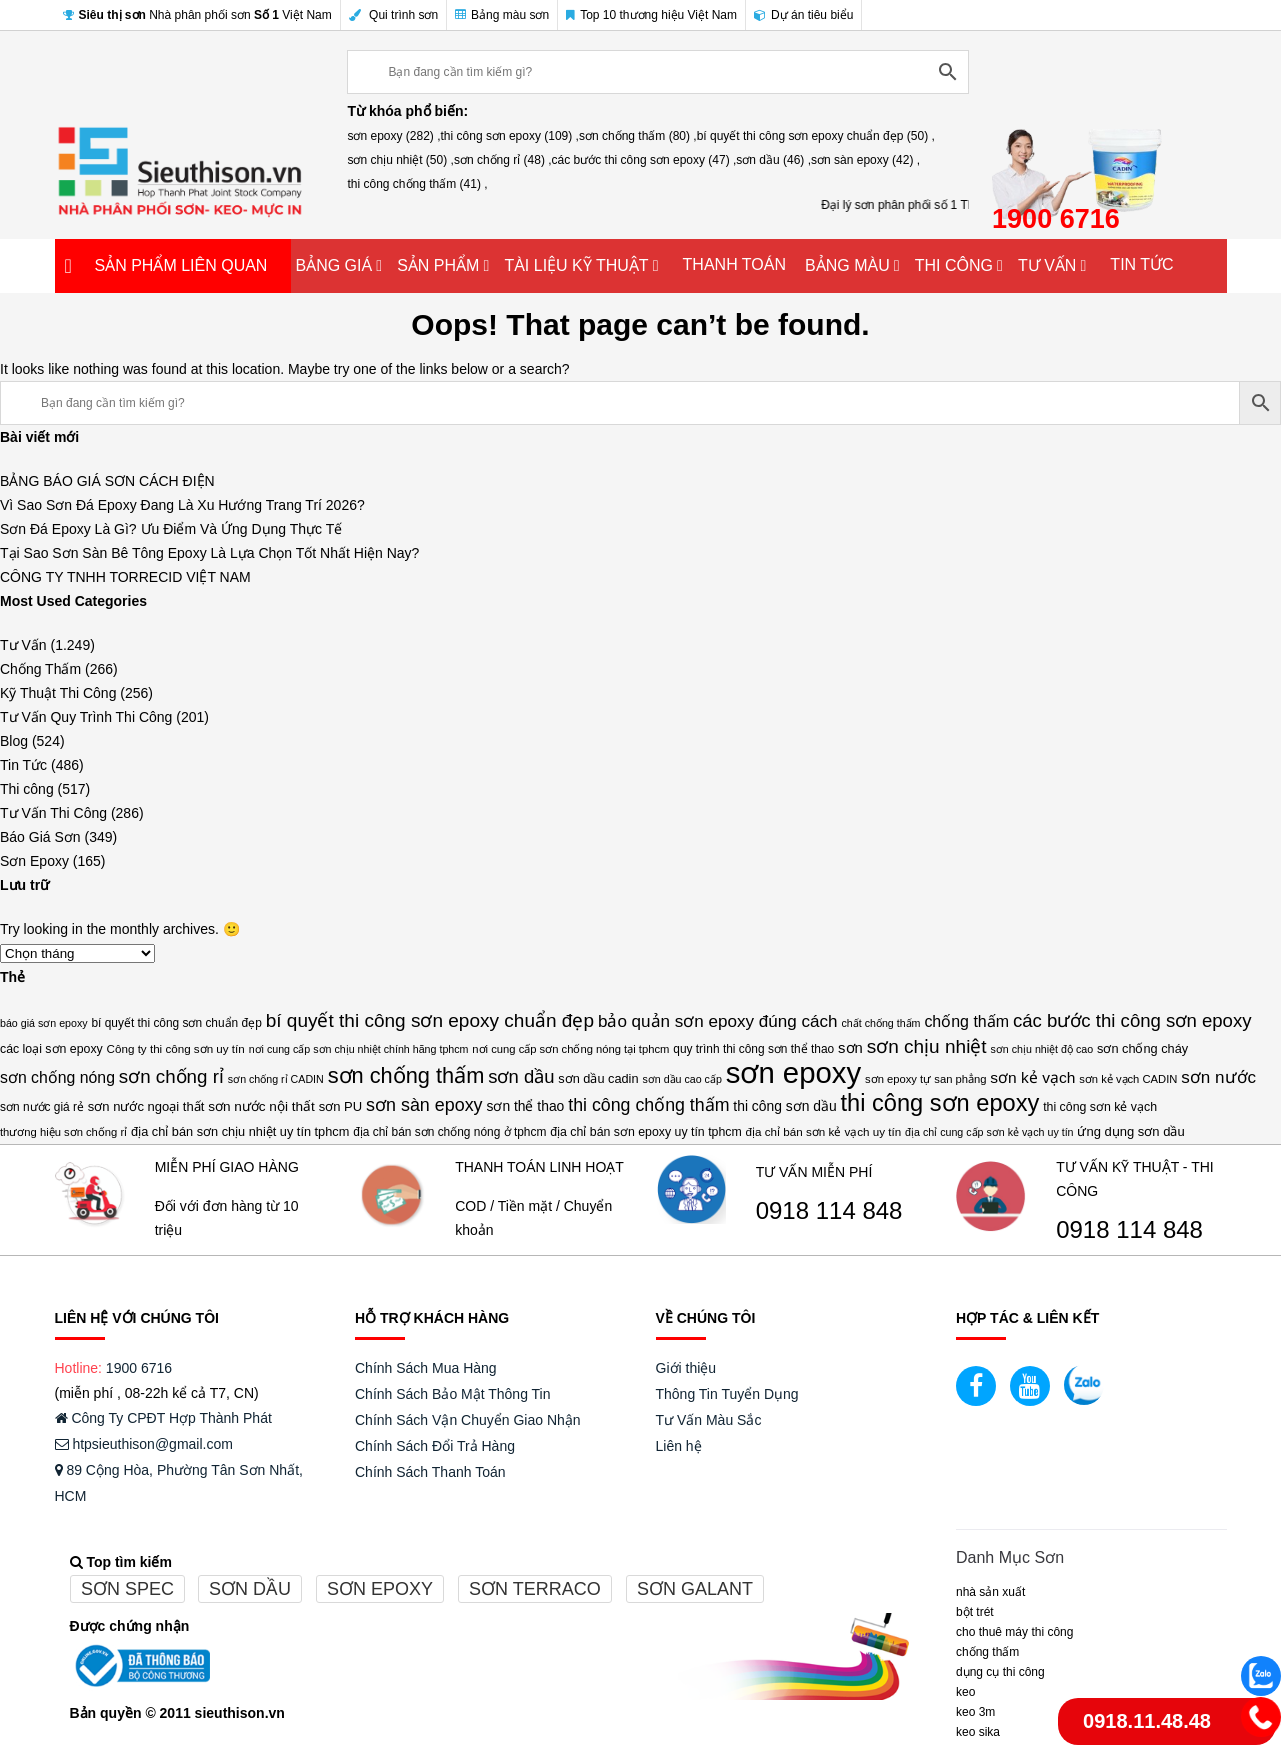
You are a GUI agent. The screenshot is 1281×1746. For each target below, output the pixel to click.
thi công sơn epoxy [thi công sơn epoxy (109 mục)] (940, 1103)
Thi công (27, 789)
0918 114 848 (829, 1211)
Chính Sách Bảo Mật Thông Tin (453, 1394)
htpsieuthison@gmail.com (144, 1444)
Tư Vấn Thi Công (53, 813)
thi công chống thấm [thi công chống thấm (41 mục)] (648, 1105)
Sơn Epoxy (34, 861)
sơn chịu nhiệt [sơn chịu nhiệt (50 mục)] (927, 1046)
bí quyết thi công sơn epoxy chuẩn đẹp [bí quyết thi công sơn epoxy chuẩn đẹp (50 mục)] (430, 1020)
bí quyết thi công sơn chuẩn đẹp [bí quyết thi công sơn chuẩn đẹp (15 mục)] (176, 1023)
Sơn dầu (250, 1589)
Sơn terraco (535, 1589)
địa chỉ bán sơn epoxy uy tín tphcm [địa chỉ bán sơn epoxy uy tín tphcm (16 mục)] (646, 1132)
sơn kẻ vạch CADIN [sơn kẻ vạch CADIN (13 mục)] (1128, 1079)
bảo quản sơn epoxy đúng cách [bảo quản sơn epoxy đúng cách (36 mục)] (718, 1021)
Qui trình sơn (393, 15)
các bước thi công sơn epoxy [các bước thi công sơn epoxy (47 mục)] (1132, 1020)
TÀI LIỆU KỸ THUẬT (576, 265)
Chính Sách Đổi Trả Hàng (435, 1446)
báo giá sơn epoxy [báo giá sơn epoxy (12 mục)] (44, 1023)
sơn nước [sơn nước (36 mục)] (1218, 1077)
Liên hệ (679, 1446)
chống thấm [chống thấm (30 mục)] (966, 1021)
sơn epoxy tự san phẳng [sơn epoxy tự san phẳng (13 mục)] (925, 1079)
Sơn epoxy (380, 1589)
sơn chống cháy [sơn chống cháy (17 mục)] (1142, 1048)
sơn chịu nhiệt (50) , (400, 160)
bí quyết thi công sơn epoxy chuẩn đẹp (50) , (816, 136)
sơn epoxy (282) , (393, 136)
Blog (14, 741)
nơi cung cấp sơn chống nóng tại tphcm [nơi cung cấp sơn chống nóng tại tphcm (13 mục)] (570, 1049)
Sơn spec (127, 1589)
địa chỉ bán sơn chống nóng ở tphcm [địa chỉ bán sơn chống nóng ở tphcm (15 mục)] (449, 1132)
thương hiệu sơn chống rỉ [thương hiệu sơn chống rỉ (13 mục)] (63, 1132)
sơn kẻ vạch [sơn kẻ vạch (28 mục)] (1032, 1077)
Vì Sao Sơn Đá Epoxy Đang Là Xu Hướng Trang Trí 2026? (182, 505)
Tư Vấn (23, 645)
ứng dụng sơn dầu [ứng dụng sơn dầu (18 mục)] (1130, 1131)
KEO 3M (975, 1712)
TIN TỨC (1141, 264)
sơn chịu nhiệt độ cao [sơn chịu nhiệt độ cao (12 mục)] (1042, 1049)
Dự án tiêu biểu (803, 15)
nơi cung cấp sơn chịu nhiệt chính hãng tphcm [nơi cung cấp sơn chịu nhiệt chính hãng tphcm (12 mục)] (359, 1049)
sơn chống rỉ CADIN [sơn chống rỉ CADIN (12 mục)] (276, 1079)
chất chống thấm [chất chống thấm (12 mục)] (880, 1023)
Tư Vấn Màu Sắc (709, 1420)
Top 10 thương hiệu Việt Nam (651, 15)
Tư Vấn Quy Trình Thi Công (86, 717)
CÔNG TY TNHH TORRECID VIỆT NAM (125, 577)
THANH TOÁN (734, 264)
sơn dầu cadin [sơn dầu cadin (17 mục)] (598, 1078)
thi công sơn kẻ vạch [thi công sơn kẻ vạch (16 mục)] (1100, 1107)
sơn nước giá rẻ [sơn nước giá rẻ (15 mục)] (42, 1107)
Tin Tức (23, 765)
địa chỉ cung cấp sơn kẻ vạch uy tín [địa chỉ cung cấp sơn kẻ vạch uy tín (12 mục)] (989, 1132)
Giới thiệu (686, 1368)
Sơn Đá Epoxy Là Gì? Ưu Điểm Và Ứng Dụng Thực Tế (171, 529)
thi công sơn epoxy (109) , (510, 136)
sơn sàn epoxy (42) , (865, 160)
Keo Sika (978, 1732)
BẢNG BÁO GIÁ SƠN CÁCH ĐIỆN (107, 481)
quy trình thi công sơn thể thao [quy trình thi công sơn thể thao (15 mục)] (753, 1049)
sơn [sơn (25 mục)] (850, 1048)
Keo (965, 1692)
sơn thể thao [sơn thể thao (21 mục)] (525, 1106)
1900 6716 (139, 1368)
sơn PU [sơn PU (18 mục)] (340, 1106)
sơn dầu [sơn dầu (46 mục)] (521, 1076)
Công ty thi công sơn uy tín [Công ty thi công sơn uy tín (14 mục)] (176, 1048)
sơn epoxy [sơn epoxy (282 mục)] (793, 1073)
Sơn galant (695, 1589)
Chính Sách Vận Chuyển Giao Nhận (468, 1420)
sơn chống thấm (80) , (638, 136)
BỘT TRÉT (975, 1612)
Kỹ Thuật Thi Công (58, 693)
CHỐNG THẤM (987, 1652)
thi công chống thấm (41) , (417, 184)
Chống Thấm (40, 669)
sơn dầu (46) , (773, 160)
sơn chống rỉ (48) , (503, 160)
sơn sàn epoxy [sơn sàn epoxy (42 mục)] (424, 1105)
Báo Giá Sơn (40, 837)
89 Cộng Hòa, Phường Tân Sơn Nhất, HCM (179, 1483)
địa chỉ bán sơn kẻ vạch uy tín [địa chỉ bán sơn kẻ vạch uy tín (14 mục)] (824, 1131)
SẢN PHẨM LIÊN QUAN (181, 265)
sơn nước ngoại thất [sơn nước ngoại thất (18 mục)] (146, 1106)
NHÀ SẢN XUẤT (990, 1592)
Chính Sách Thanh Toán (430, 1472)
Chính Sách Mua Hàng (426, 1368)
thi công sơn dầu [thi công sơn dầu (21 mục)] (784, 1106)
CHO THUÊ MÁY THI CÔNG (1014, 1632)
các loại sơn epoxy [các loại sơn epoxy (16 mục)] (51, 1049)
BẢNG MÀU (847, 265)
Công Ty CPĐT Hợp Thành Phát (163, 1418)
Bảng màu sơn (502, 15)
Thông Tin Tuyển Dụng (727, 1394)
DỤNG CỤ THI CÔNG (1000, 1672)
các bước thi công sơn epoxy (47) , (644, 160)
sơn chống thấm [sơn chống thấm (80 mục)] (406, 1076)
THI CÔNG (954, 265)
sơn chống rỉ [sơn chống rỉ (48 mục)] (171, 1076)
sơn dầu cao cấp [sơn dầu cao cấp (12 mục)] (681, 1079)
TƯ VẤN (1047, 265)
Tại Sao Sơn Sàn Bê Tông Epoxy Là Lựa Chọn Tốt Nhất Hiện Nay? (209, 553)
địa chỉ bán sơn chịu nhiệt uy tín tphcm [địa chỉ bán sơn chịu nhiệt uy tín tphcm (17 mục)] (240, 1131)
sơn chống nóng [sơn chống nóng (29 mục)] (57, 1077)
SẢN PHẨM (438, 265)
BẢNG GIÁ (334, 265)
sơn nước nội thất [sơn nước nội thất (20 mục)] (261, 1106)
